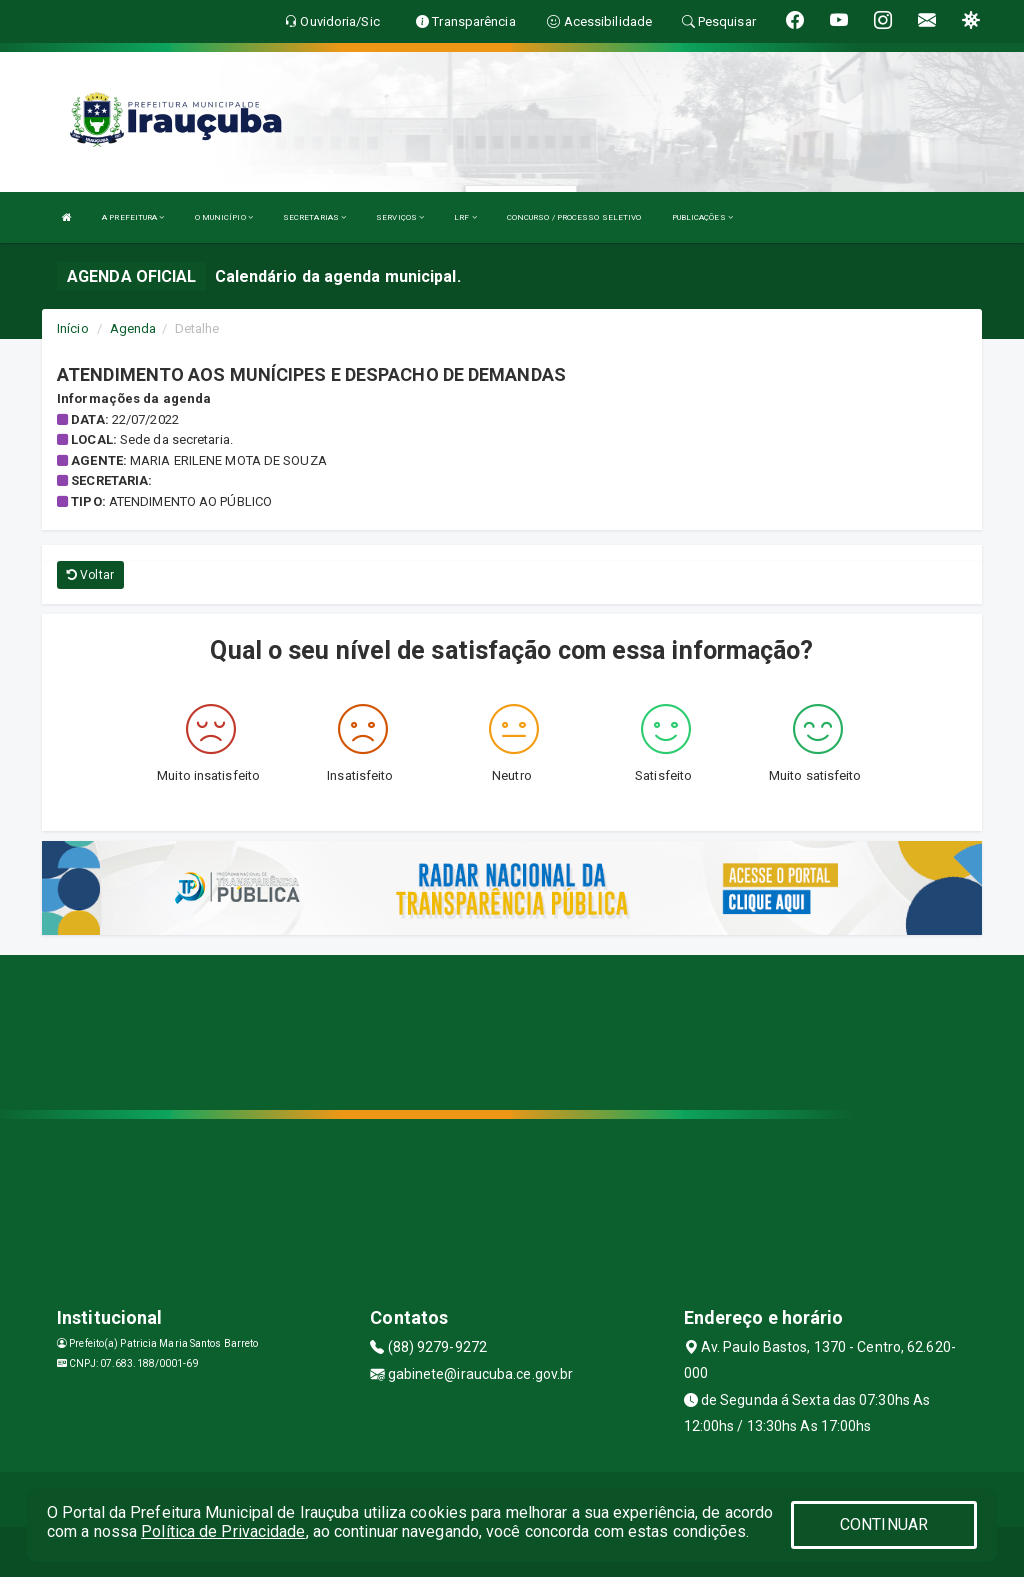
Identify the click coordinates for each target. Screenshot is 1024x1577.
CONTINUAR (884, 1524)
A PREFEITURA (133, 217)
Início (73, 328)
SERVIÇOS (400, 217)
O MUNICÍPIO (224, 217)
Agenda (133, 328)
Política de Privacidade (223, 1531)
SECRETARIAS (314, 217)
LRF (465, 217)
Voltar (90, 575)
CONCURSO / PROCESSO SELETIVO (574, 217)
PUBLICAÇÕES (702, 217)
